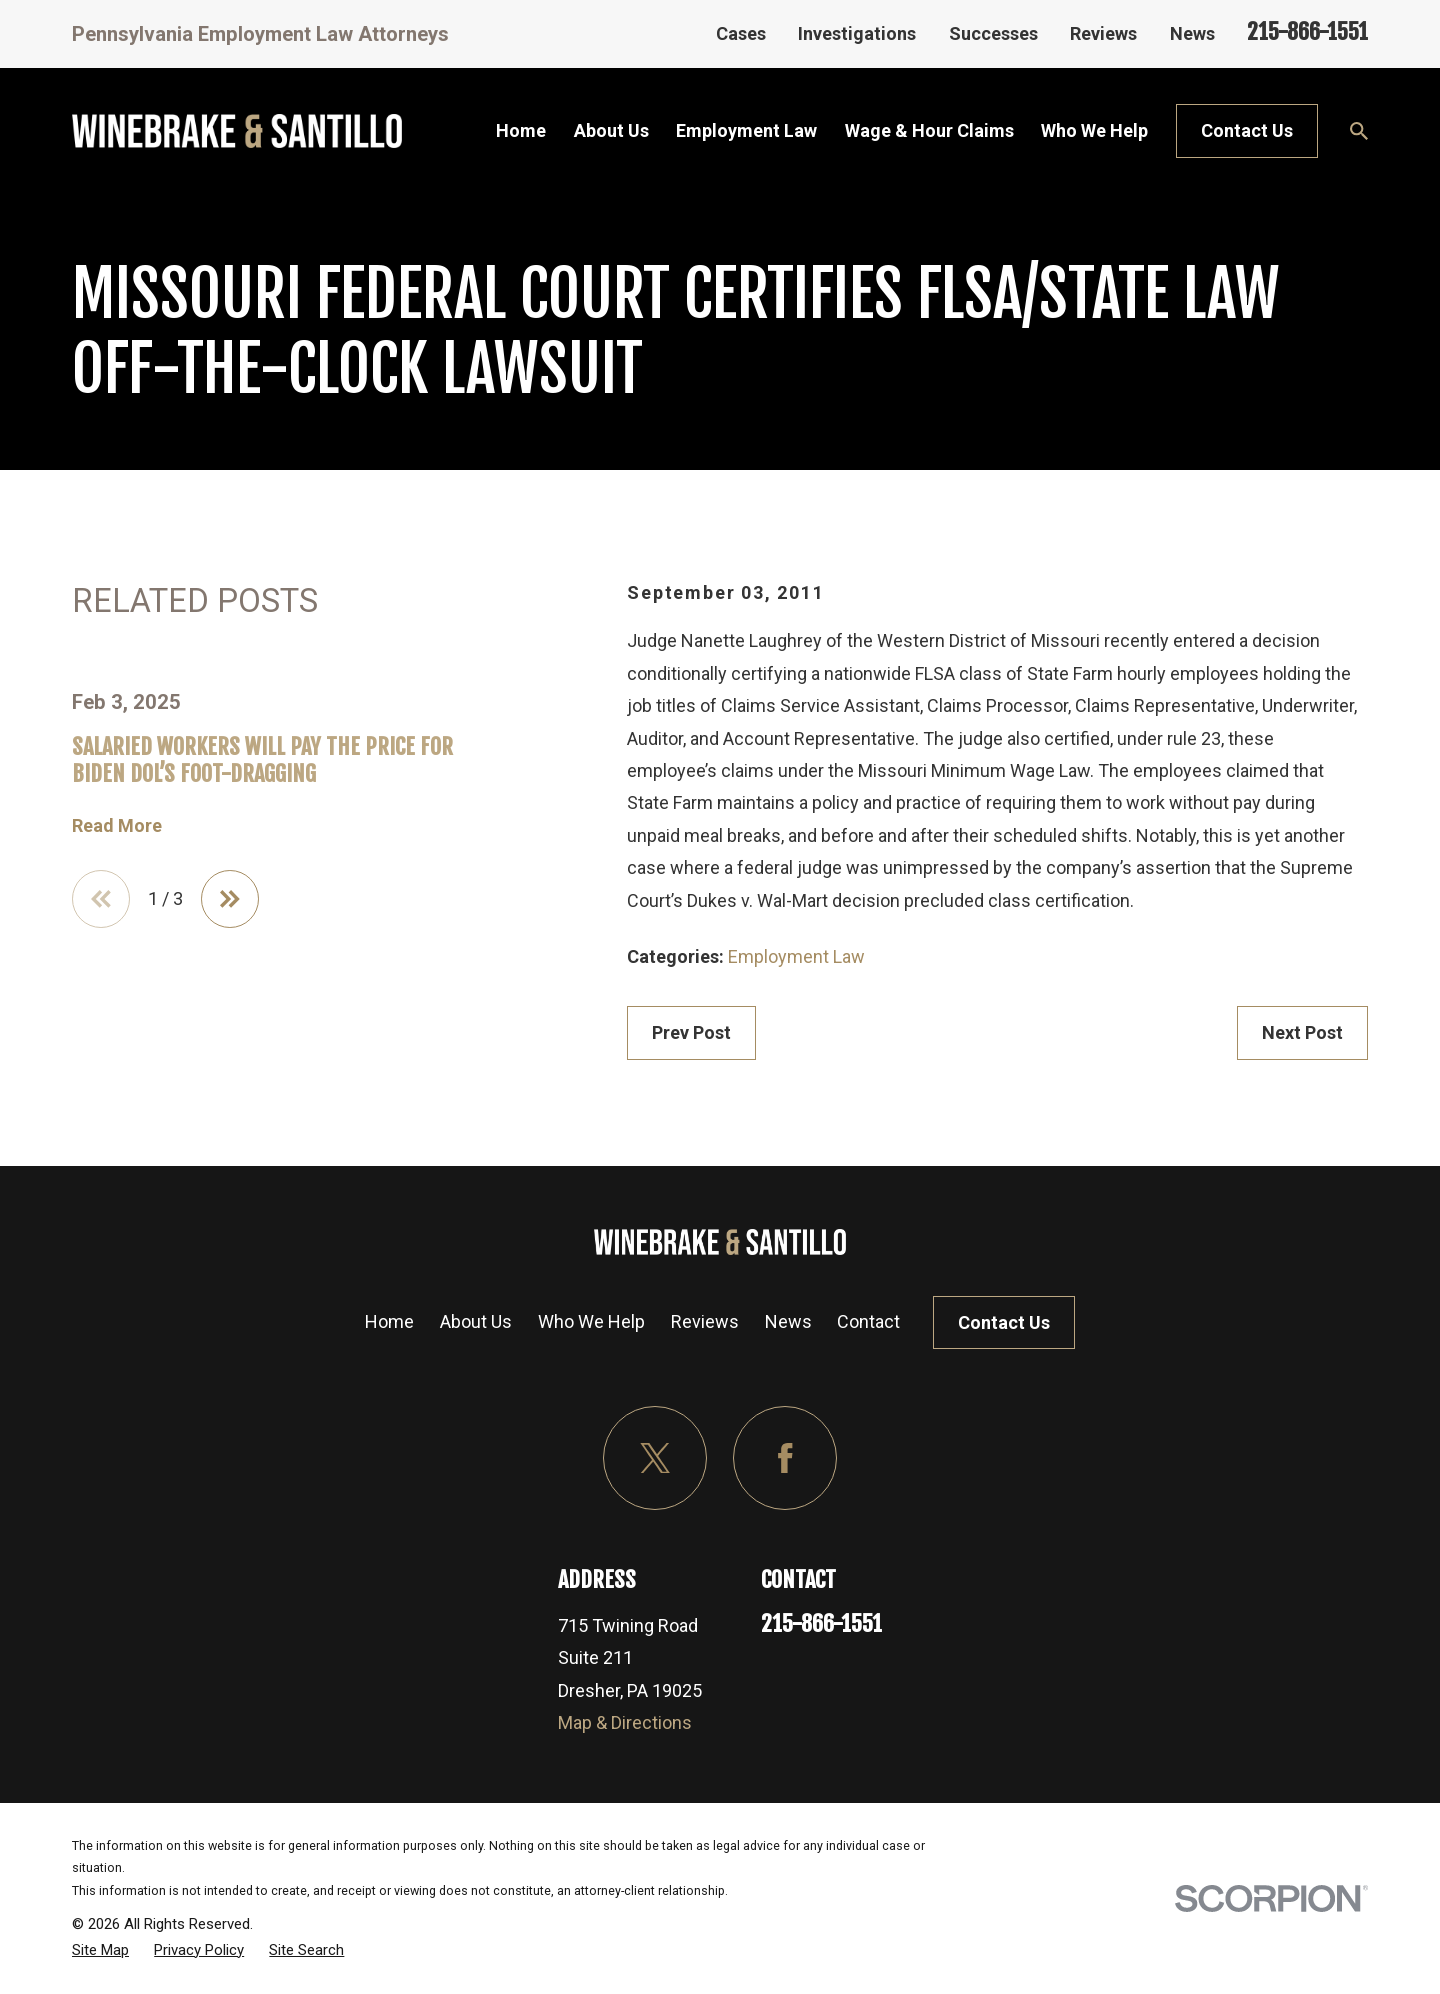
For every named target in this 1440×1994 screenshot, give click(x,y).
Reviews (1103, 33)
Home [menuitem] (521, 130)
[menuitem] (100, 1950)
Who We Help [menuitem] (1094, 130)
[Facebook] (785, 1458)
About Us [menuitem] (611, 130)
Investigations (857, 33)
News (1192, 33)
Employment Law (796, 956)
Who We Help (591, 1321)
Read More (117, 826)
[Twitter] (655, 1458)
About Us (476, 1321)
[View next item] (230, 899)
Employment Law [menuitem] (746, 130)
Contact (868, 1321)
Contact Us (1247, 130)
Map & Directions (625, 1722)
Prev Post (691, 1032)
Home (389, 1321)
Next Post (1302, 1032)
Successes (993, 33)
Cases (741, 33)
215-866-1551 (1307, 31)
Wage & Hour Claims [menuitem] (929, 130)
